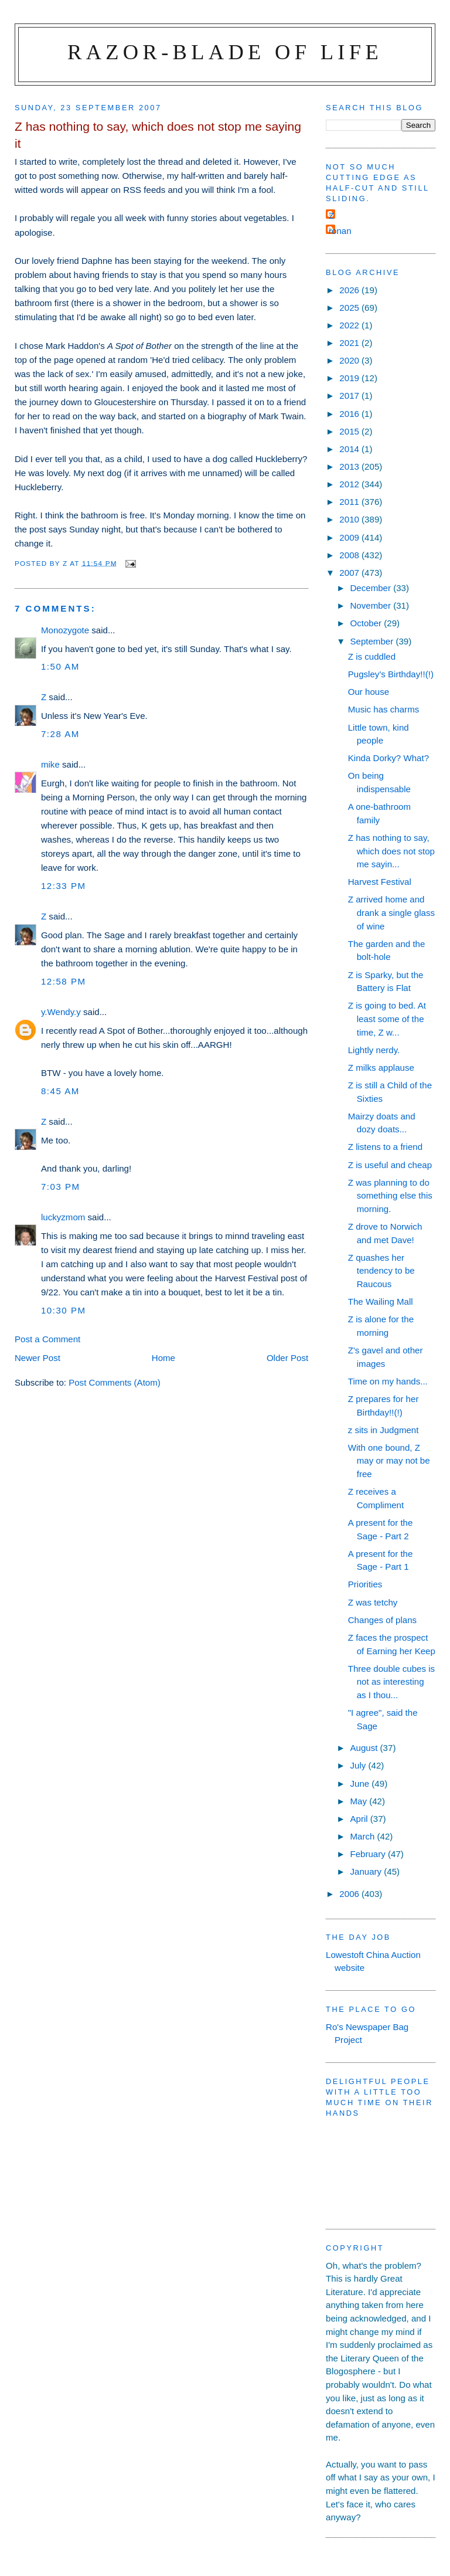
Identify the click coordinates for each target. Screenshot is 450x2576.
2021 (350, 343)
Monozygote (65, 630)
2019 (350, 378)
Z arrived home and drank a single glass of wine (391, 912)
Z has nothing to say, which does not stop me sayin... (391, 851)
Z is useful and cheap (390, 1165)
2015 (350, 431)
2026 (350, 290)
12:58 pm (63, 981)
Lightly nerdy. (374, 1050)
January (367, 1871)
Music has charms (384, 709)
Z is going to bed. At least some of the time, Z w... (387, 1018)
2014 (350, 449)
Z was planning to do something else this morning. (390, 1195)
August (365, 1748)
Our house (368, 692)
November (371, 605)
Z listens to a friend (385, 1147)
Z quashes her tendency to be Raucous (381, 1271)
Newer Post (37, 1358)
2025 (350, 308)
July (359, 1765)
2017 (350, 396)
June (360, 1783)
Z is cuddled (372, 656)
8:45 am (60, 1091)
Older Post (287, 1358)
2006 (350, 1894)
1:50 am (60, 666)
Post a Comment (47, 1339)
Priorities (365, 1584)
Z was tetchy (373, 1602)
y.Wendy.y (61, 1012)
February (369, 1854)
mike (50, 764)
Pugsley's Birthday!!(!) (391, 674)
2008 (350, 555)
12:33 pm (63, 886)
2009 (350, 537)
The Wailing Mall (380, 1301)
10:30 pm (63, 1310)
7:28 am (60, 734)
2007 (350, 573)
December (371, 588)
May (359, 1801)
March (363, 1836)
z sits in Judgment (383, 1430)
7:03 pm (60, 1187)
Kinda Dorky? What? (388, 758)
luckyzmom (63, 1217)
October (367, 623)
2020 (350, 360)
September (373, 641)
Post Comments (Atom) (115, 1382)
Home (163, 1358)
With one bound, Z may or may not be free (389, 1461)
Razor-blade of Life (225, 52)
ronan (340, 231)
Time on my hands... (388, 1381)
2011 (350, 502)
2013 (350, 466)
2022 (350, 325)
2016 (350, 414)
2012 (350, 484)
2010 (350, 519)
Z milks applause (381, 1068)
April (360, 1819)
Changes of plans (382, 1620)
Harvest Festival (379, 882)
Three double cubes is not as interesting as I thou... (391, 1682)
